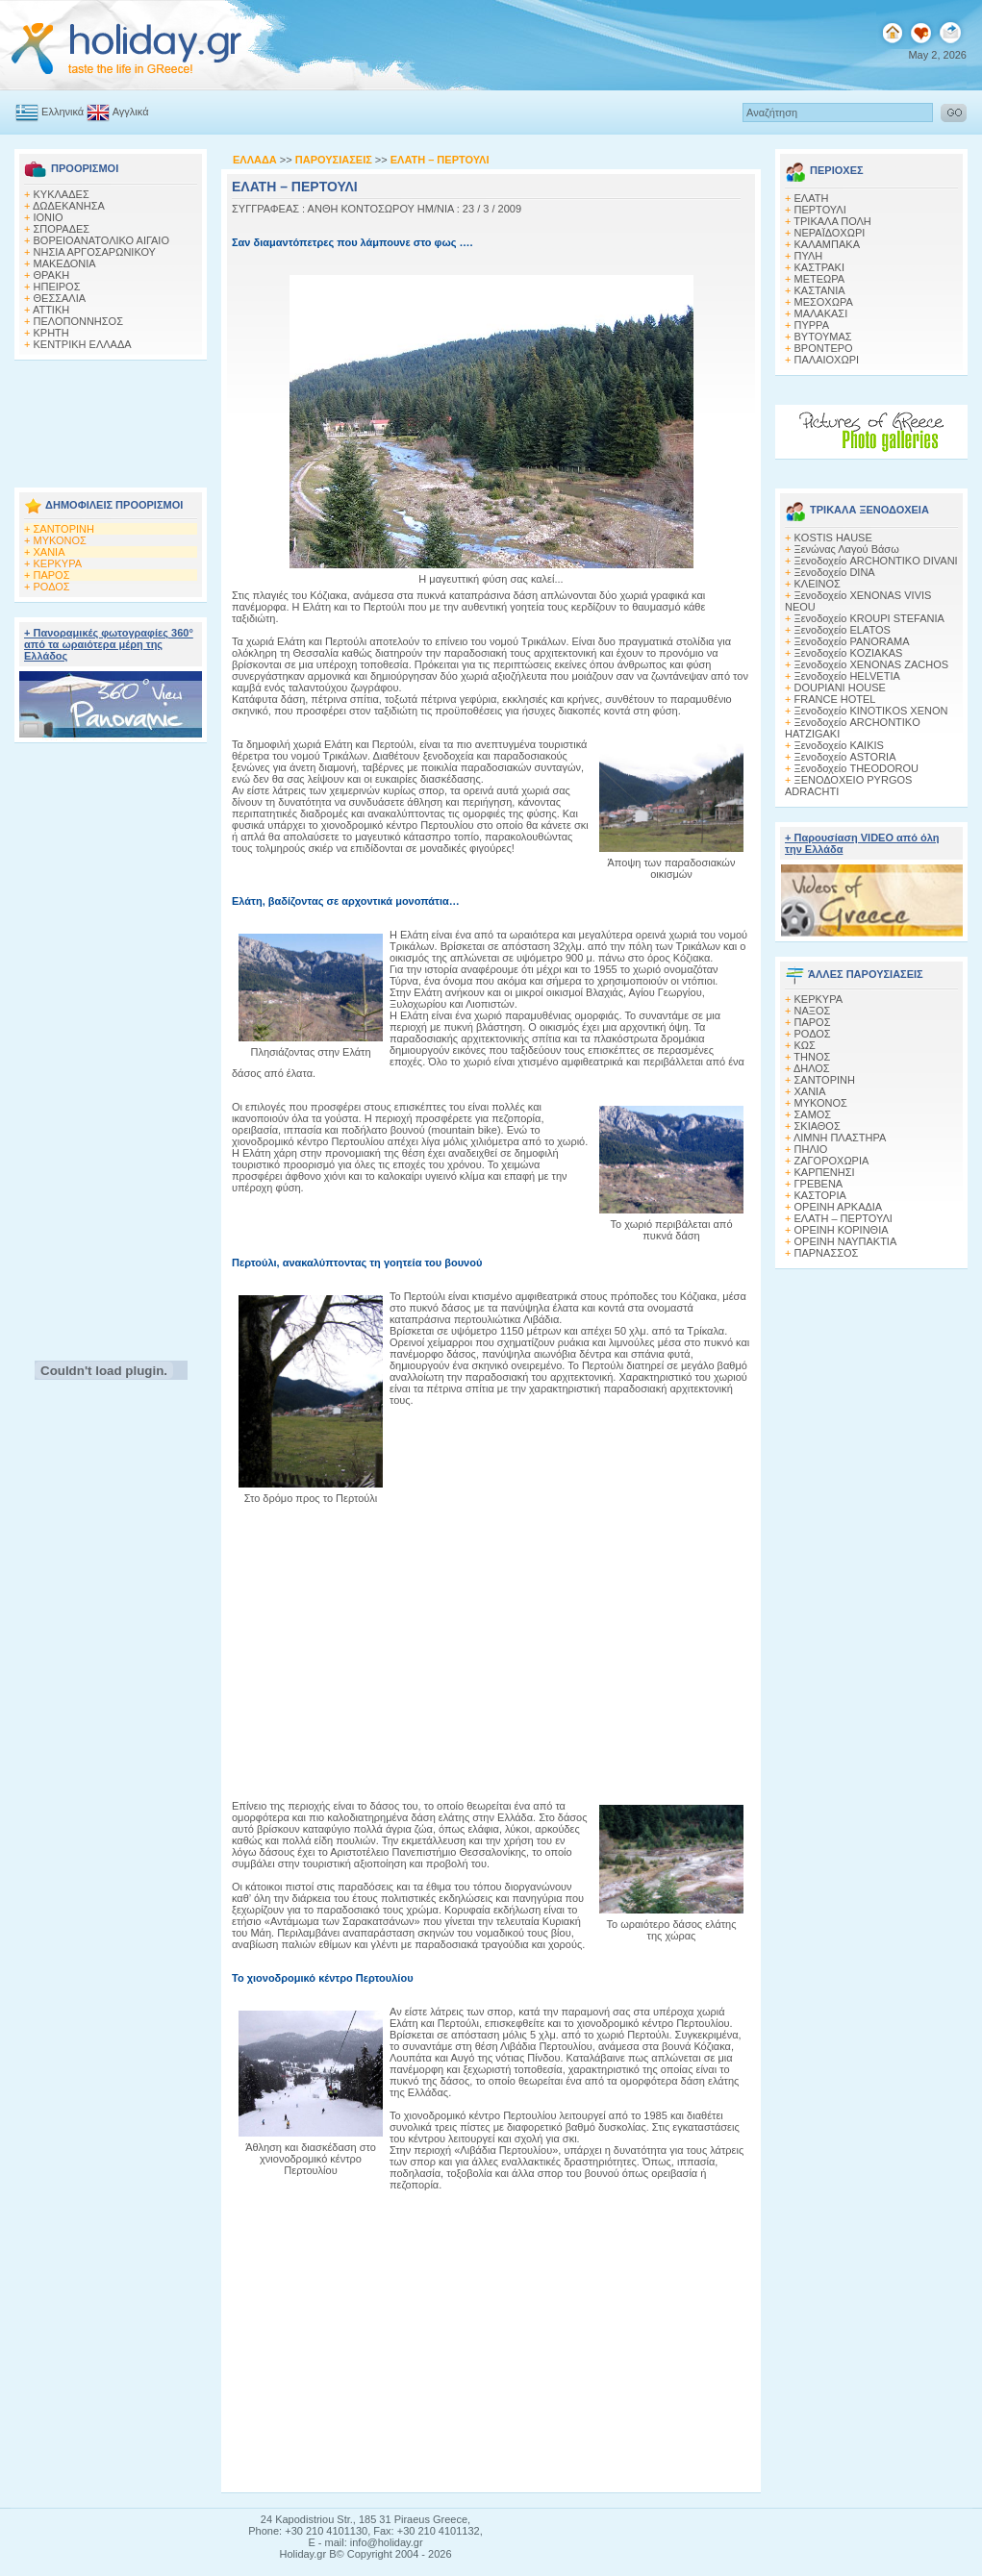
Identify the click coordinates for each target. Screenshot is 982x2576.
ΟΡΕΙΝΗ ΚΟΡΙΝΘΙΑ (841, 1230)
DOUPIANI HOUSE (840, 687)
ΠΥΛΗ (808, 256)
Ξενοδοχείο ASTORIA (845, 757)
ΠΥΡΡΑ (811, 325)
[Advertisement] (111, 418)
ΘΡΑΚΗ (52, 275)
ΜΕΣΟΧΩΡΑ (823, 302)
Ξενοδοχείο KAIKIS (839, 745)
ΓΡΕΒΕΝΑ (819, 1183)
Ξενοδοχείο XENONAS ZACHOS (871, 664)
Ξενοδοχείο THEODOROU (856, 768)
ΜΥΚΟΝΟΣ (60, 540)
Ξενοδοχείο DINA (834, 572)
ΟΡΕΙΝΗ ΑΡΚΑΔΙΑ (838, 1207)
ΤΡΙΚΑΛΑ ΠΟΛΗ (832, 221)
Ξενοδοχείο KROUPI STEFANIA (869, 618)
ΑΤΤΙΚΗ (51, 309)
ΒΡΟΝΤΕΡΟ (823, 348)
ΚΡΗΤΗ (51, 332)
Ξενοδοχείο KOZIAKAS (848, 653)
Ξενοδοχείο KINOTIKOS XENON (871, 710)
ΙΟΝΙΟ (48, 217)
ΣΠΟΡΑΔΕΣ (62, 229)
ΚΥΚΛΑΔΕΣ (61, 194)
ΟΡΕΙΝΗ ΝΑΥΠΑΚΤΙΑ (845, 1241)
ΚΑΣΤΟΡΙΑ (820, 1195)
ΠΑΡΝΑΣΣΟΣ (826, 1253)
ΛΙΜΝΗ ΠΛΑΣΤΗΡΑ (839, 1137)
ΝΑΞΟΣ (812, 1010)
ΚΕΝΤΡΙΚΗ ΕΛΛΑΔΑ (83, 344)
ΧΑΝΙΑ (49, 552)
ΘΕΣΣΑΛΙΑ (60, 298)
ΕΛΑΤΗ (811, 198)
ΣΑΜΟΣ (813, 1114)
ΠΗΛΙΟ (811, 1149)
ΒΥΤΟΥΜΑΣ (823, 336)
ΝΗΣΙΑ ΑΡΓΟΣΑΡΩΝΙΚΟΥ (95, 252)
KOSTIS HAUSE (833, 537)
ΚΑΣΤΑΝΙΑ (819, 290)
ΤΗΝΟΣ (811, 1057)
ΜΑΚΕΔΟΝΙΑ (65, 263)
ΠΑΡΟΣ (52, 575)
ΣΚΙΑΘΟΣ (817, 1126)
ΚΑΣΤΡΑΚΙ (819, 267)
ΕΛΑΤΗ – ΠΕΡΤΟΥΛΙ (843, 1218)
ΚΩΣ (805, 1045)
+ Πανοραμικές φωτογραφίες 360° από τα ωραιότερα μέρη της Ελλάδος (108, 644)
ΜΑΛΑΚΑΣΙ (821, 313)
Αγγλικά (117, 111)
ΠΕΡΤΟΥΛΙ (820, 209)
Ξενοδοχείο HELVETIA (847, 676)
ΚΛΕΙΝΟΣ (817, 583)
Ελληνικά (49, 111)
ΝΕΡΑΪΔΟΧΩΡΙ (830, 232)
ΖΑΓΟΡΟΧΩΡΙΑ (831, 1160)
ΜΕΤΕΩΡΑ (819, 279)
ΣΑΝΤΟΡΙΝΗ (64, 529)
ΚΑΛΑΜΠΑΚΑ (827, 244)
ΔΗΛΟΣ (811, 1068)
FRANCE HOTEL (835, 699)
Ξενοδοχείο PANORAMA (852, 641)
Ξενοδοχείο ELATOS (842, 630)
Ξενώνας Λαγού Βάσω (846, 549)
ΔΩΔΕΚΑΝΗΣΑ (69, 206)
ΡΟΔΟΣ (52, 586)
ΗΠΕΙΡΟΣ (57, 286)
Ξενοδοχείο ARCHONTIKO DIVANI (876, 560)
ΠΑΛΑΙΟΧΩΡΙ (827, 359)
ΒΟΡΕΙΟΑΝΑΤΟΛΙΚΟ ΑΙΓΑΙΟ (101, 240)
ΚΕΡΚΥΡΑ (58, 563)
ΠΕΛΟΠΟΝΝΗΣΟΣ (78, 321)
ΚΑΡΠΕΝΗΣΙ (824, 1172)
